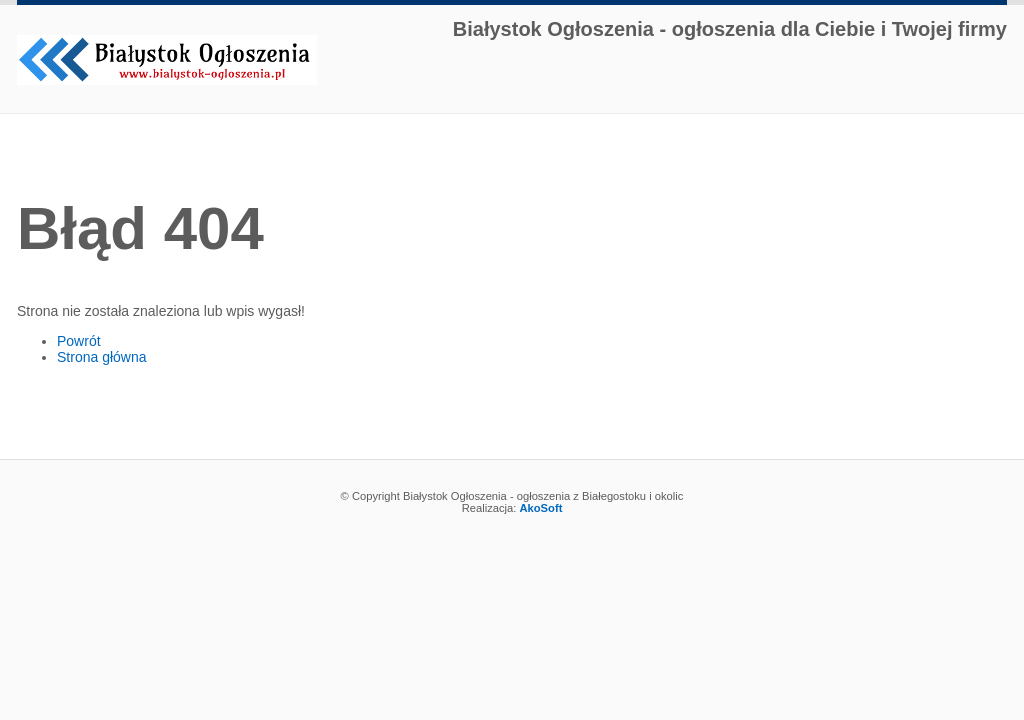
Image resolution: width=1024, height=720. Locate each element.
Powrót (79, 341)
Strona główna (102, 357)
